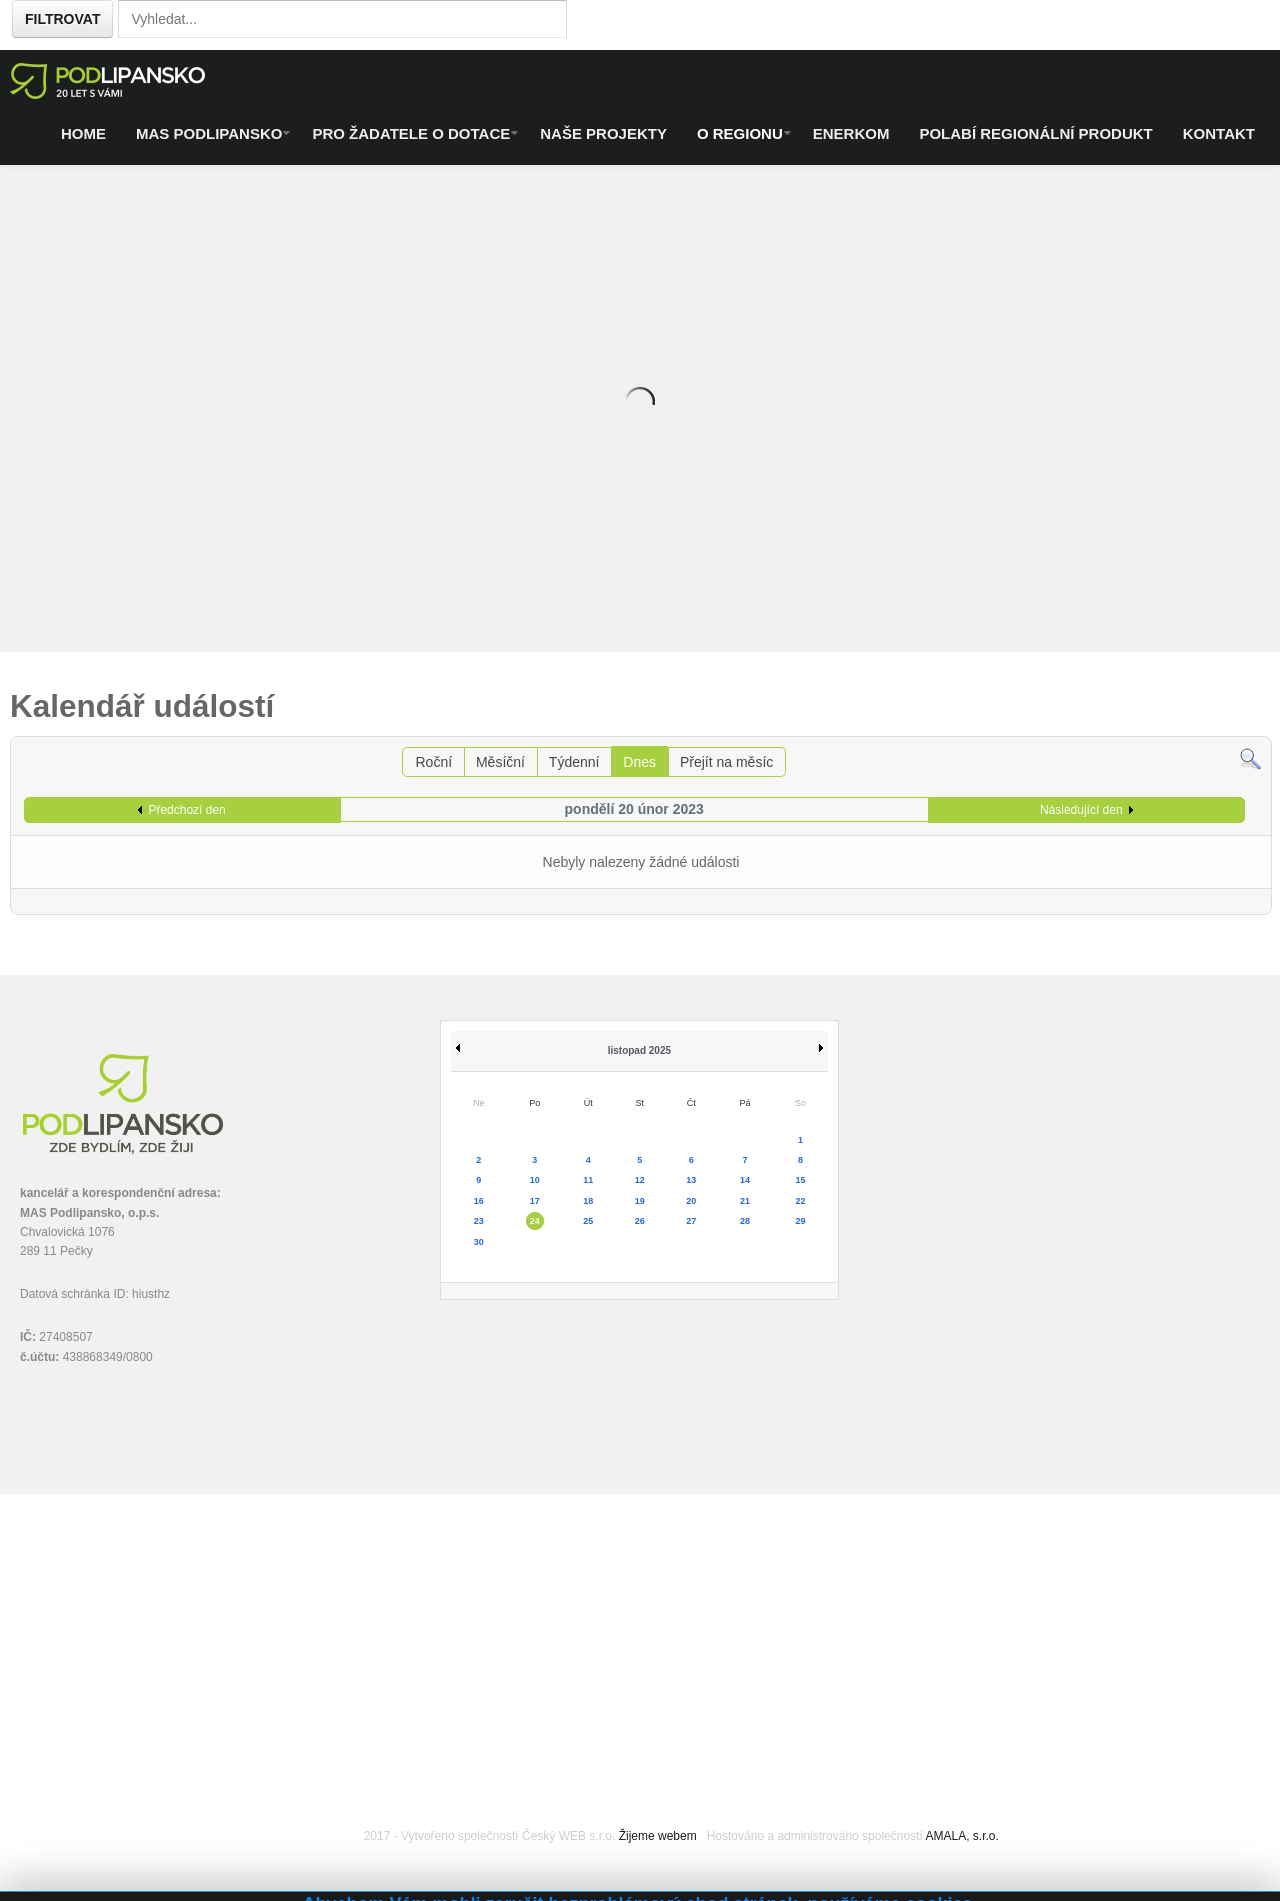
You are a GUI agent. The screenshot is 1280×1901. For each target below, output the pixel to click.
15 (800, 1180)
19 (640, 1201)
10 (535, 1180)
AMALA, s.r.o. (961, 1836)
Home (83, 133)
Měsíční (500, 762)
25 (588, 1221)
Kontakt (1219, 133)
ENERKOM (851, 133)
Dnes (639, 762)
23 (479, 1221)
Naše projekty (603, 133)
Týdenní (574, 762)
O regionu (740, 133)
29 (800, 1221)
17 (535, 1201)
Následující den (1081, 810)
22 (800, 1201)
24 (535, 1221)
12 (640, 1180)
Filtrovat (62, 19)
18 (588, 1201)
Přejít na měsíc (726, 762)
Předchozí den (186, 810)
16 (479, 1201)
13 (691, 1180)
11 (588, 1180)
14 (745, 1180)
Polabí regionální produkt (1035, 133)
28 (745, 1221)
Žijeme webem (658, 1836)
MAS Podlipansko (209, 133)
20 (691, 1201)
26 (640, 1221)
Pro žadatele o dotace (411, 133)
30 (479, 1242)
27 (691, 1221)
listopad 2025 (639, 1050)
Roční (433, 762)
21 (745, 1201)
